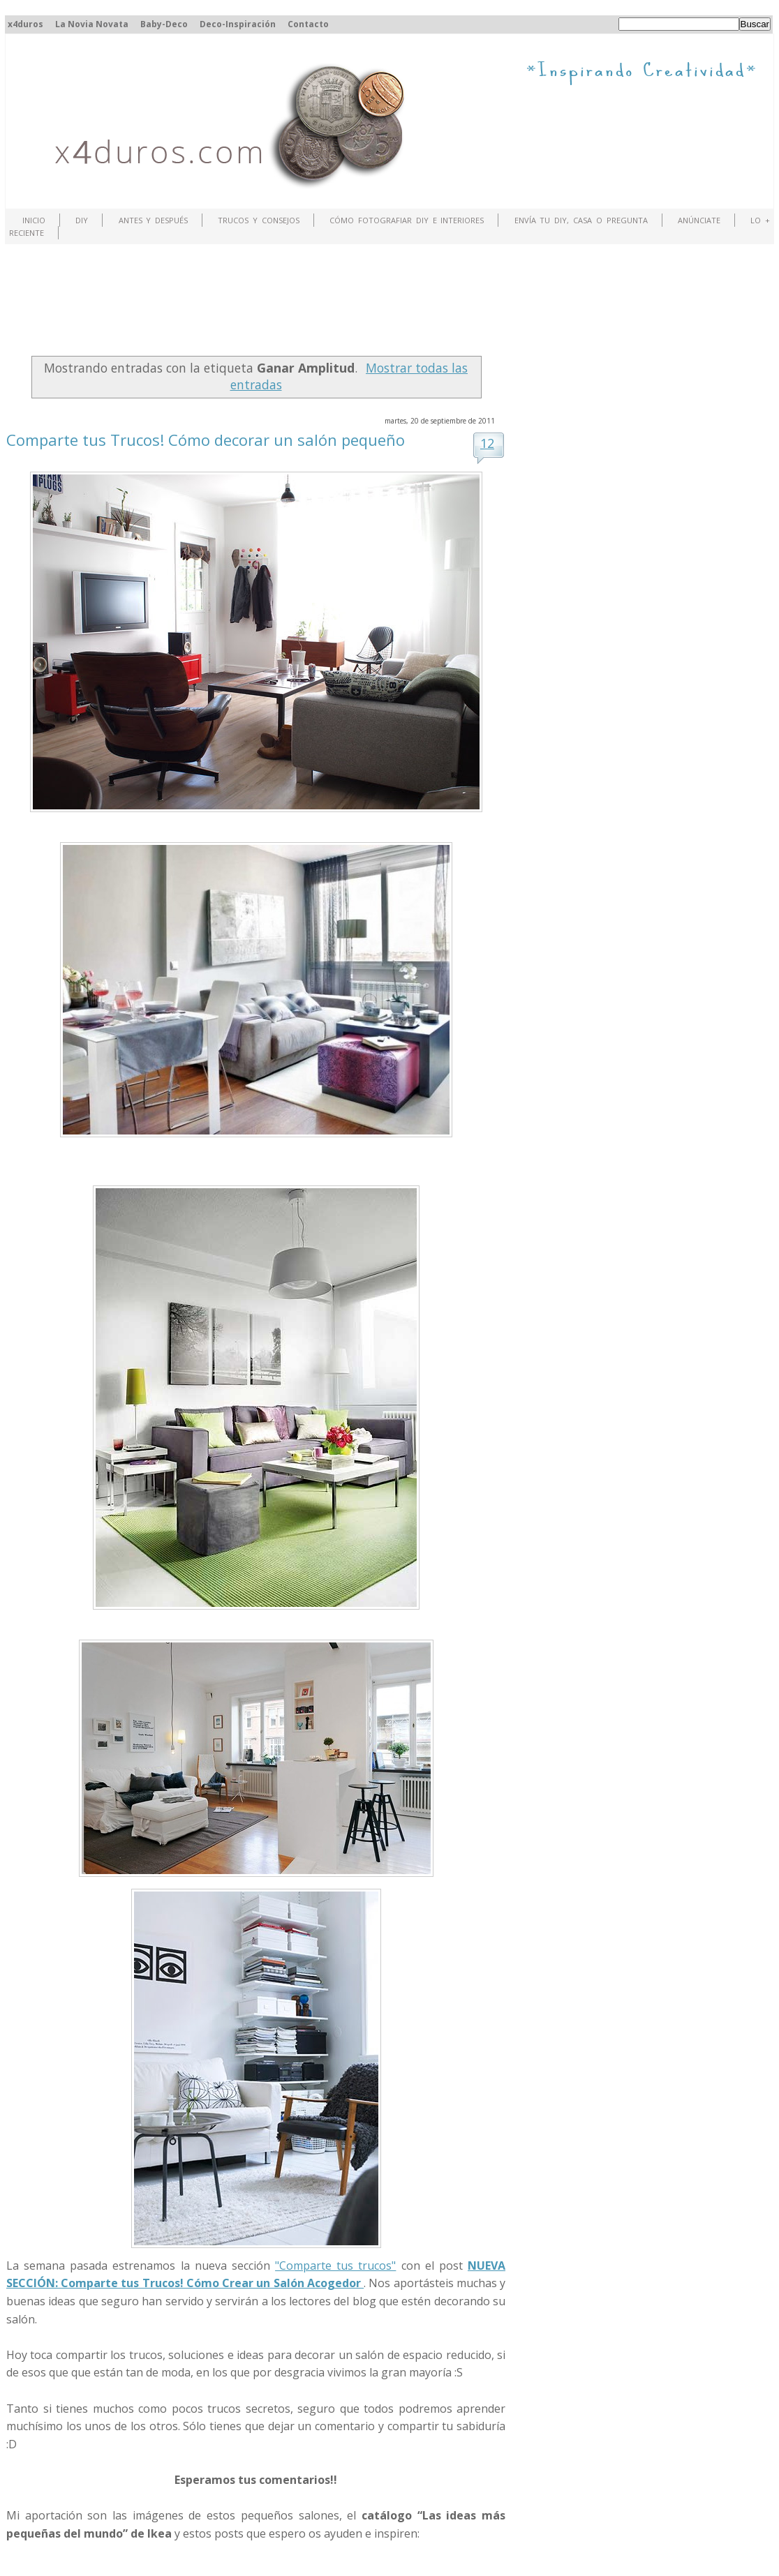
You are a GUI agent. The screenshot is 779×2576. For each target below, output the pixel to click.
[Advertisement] (260, 303)
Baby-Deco (164, 24)
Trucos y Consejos (258, 220)
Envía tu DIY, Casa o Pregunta (581, 220)
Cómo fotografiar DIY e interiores (406, 220)
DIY (81, 220)
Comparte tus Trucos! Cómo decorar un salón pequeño (205, 439)
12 (487, 443)
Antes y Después (153, 220)
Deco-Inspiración (238, 24)
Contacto (308, 24)
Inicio (33, 220)
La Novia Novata (91, 24)
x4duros (25, 24)
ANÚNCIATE (699, 220)
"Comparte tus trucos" (335, 2265)
